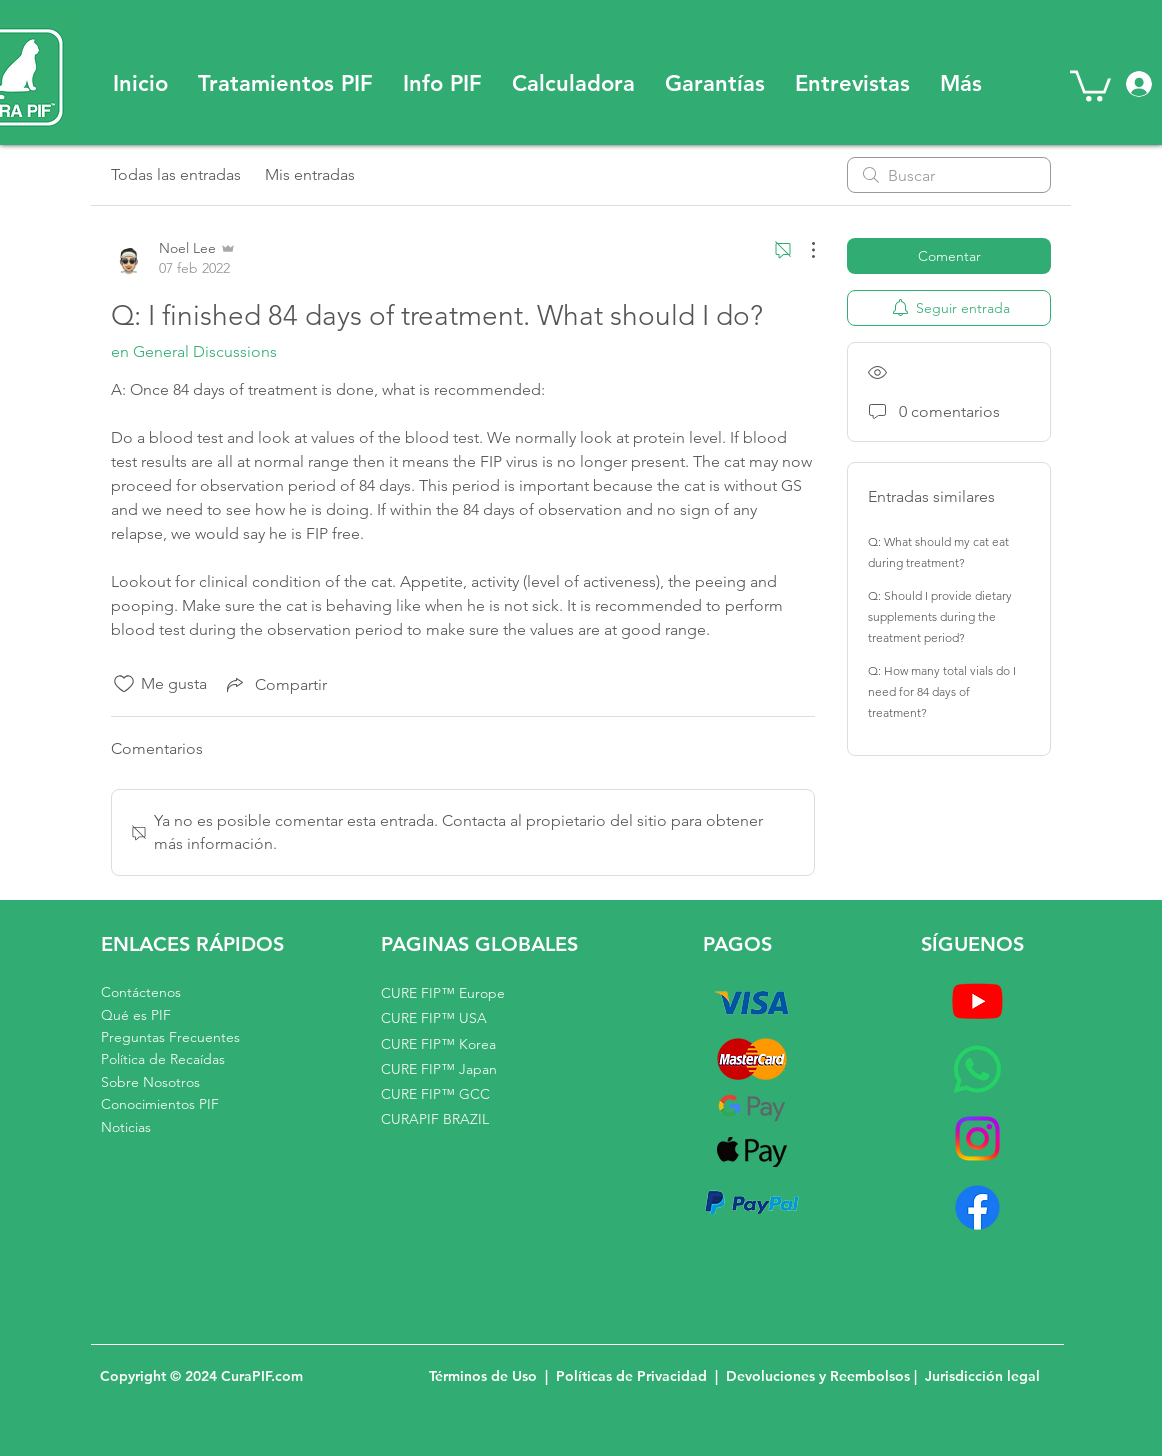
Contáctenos (141, 992)
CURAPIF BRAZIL (435, 1119)
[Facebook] (977, 1207)
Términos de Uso (483, 1376)
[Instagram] (977, 1138)
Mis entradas (310, 174)
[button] (285, 84)
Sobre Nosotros (150, 1082)
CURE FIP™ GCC (435, 1094)
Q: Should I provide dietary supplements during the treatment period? (940, 616)
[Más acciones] (803, 250)
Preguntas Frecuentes (170, 1037)
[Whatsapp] (977, 1069)
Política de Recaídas (163, 1059)
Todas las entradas (176, 174)
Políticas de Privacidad (631, 1376)
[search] (949, 175)
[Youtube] (977, 1000)
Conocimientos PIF (160, 1104)
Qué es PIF (136, 1015)
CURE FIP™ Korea (438, 1044)
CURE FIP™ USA (434, 1018)
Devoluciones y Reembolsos (820, 1376)
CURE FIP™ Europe (443, 993)
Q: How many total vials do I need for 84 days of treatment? (942, 691)
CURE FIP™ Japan (439, 1069)
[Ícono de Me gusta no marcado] (124, 684)
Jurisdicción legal (982, 1376)
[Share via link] (275, 684)
